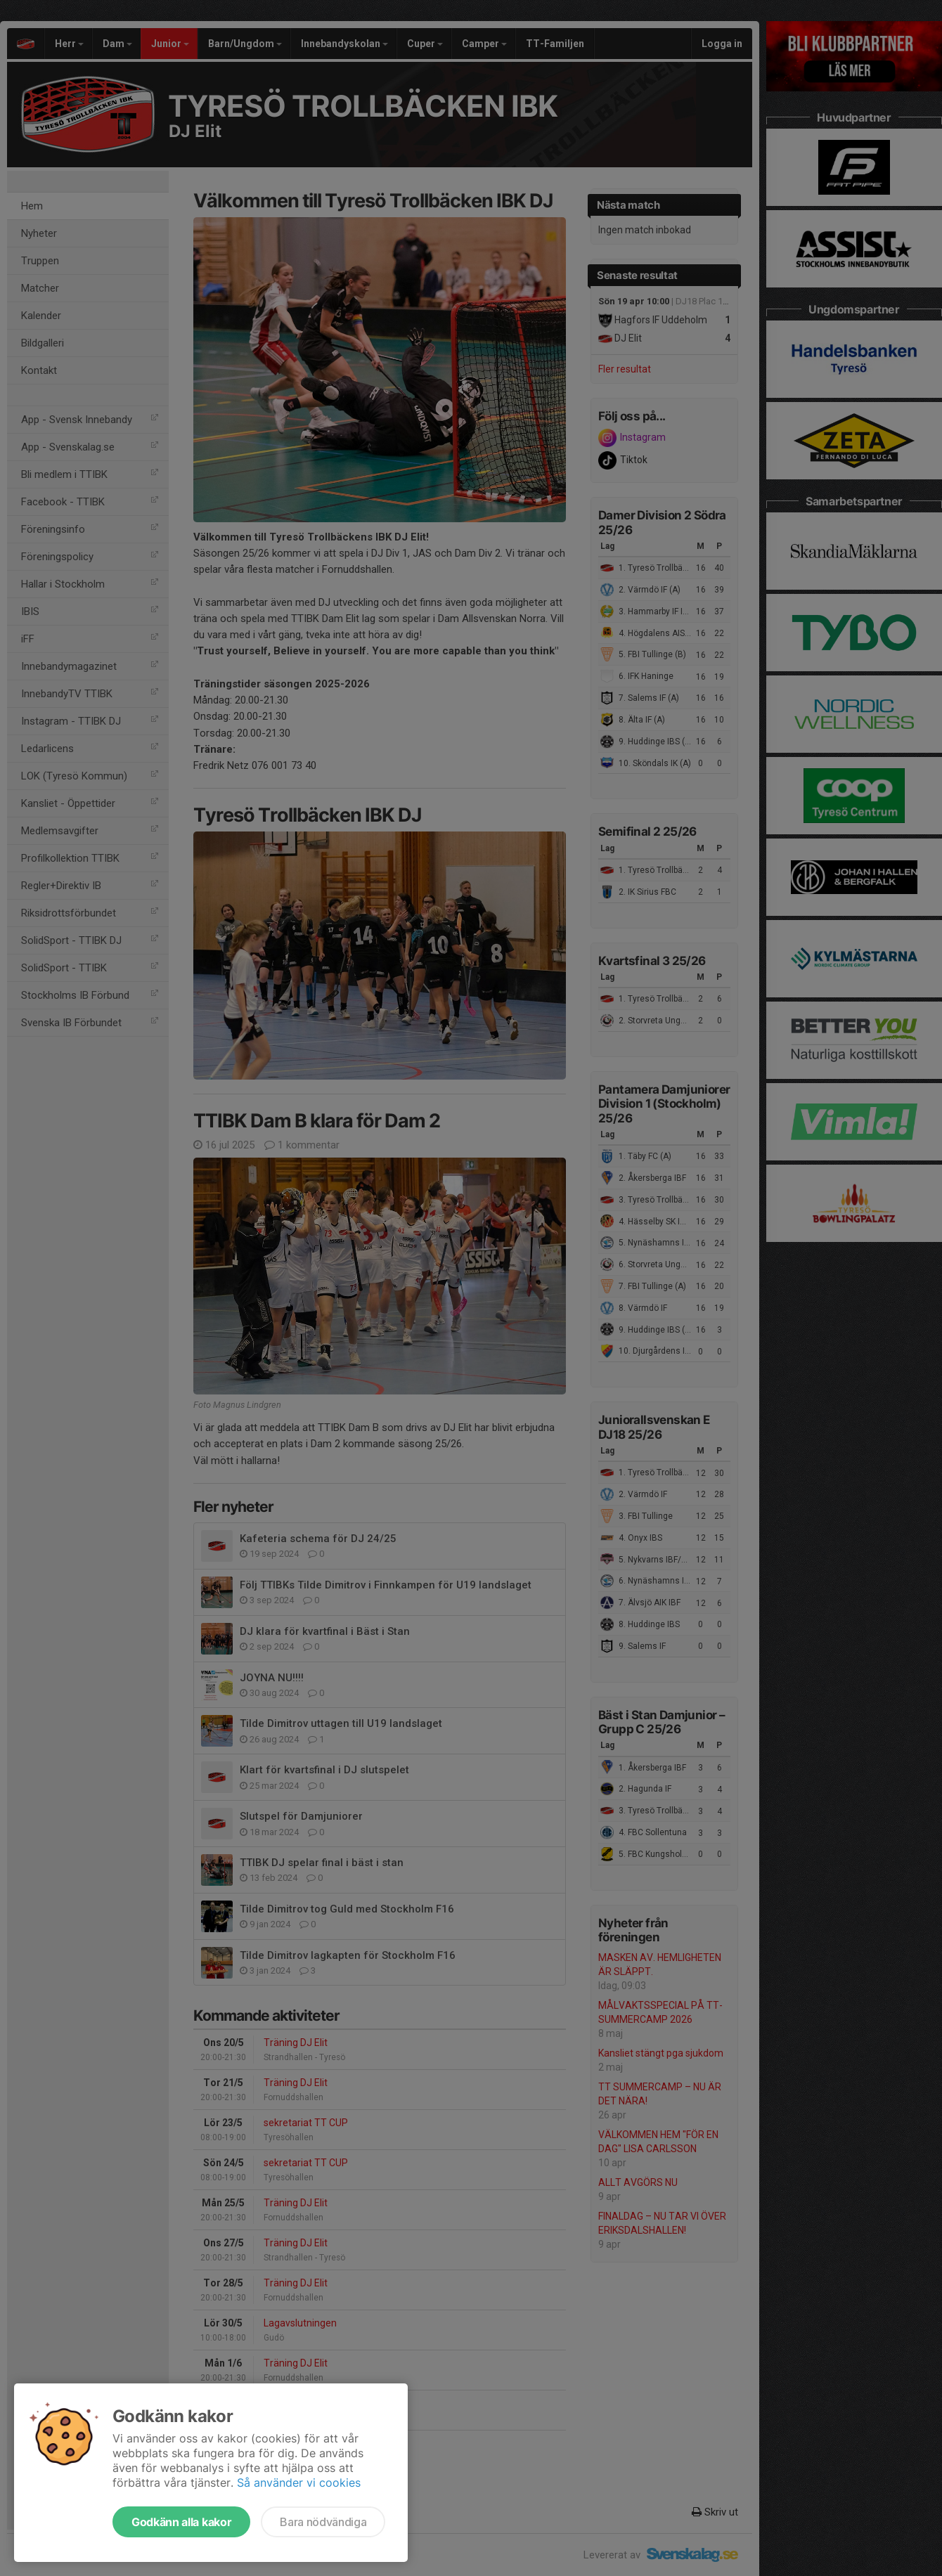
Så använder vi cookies (299, 2482)
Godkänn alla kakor (181, 2522)
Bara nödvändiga (323, 2522)
